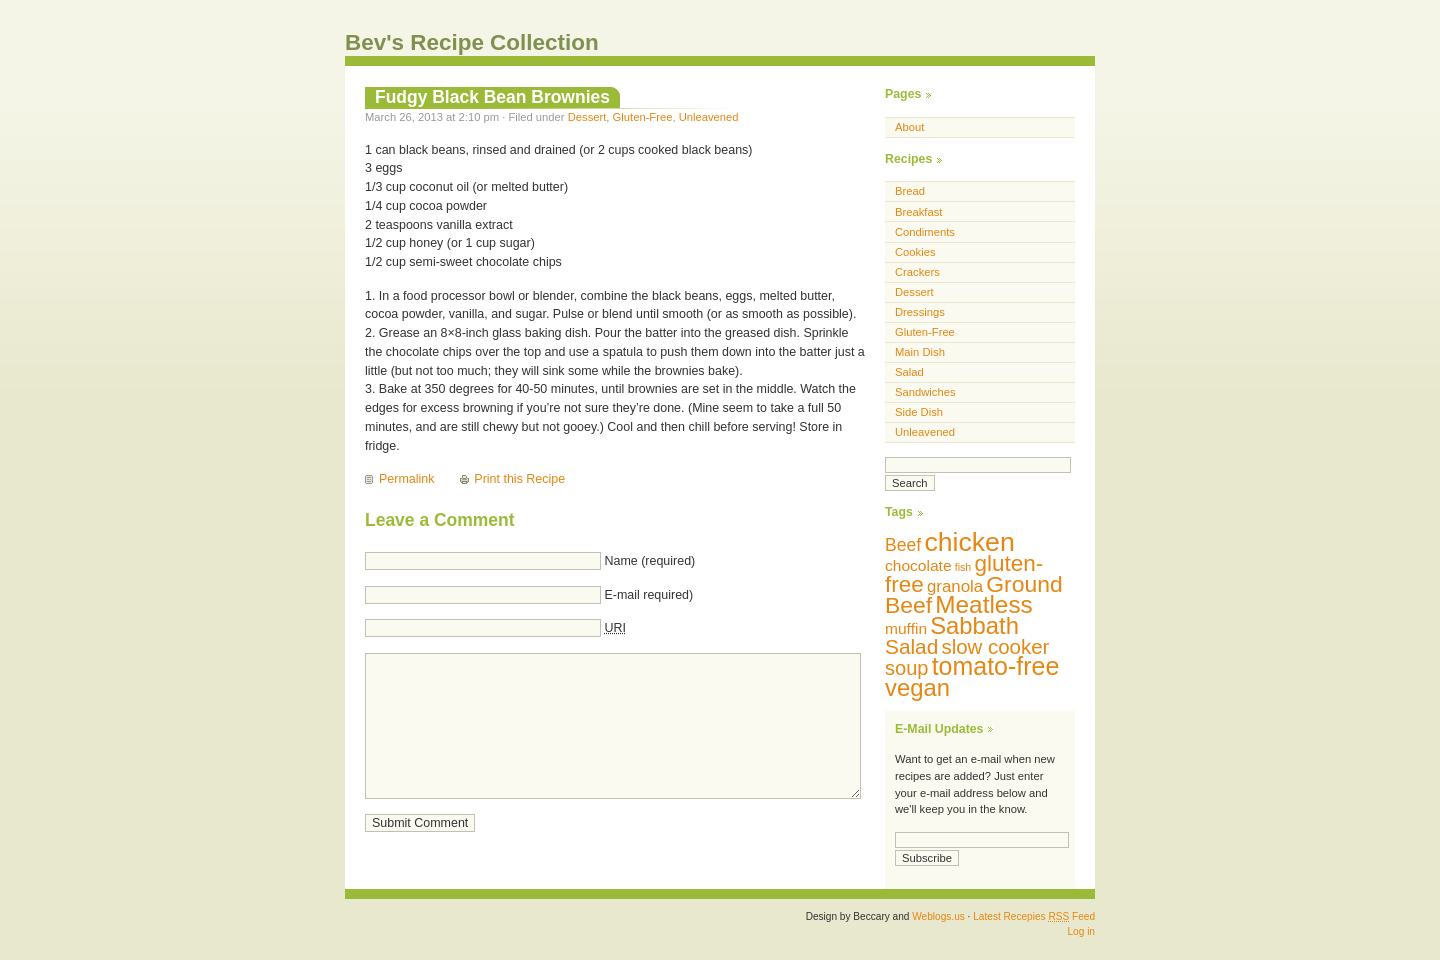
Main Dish (920, 352)
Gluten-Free (643, 117)
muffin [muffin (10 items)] (906, 628)
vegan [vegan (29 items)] (917, 687)
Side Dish (919, 412)
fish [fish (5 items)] (963, 567)
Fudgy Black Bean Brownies (492, 97)
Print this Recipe (519, 479)
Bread (910, 191)
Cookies (915, 252)
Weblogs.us (938, 916)
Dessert (587, 117)
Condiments (925, 232)
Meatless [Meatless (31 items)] (984, 604)
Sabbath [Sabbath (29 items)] (974, 625)
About (909, 127)
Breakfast (918, 212)
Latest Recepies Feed (1034, 916)
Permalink (406, 479)
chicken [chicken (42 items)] (969, 542)
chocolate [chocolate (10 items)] (918, 565)
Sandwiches (925, 392)
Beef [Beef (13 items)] (903, 545)
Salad (909, 372)
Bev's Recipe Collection (472, 42)
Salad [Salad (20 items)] (911, 646)
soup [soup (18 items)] (907, 668)
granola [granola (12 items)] (955, 586)
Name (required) (649, 561)
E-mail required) (648, 595)
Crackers (917, 272)
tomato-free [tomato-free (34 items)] (996, 666)
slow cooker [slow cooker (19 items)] (995, 646)
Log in (1081, 931)
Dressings (920, 312)
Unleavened (709, 117)
